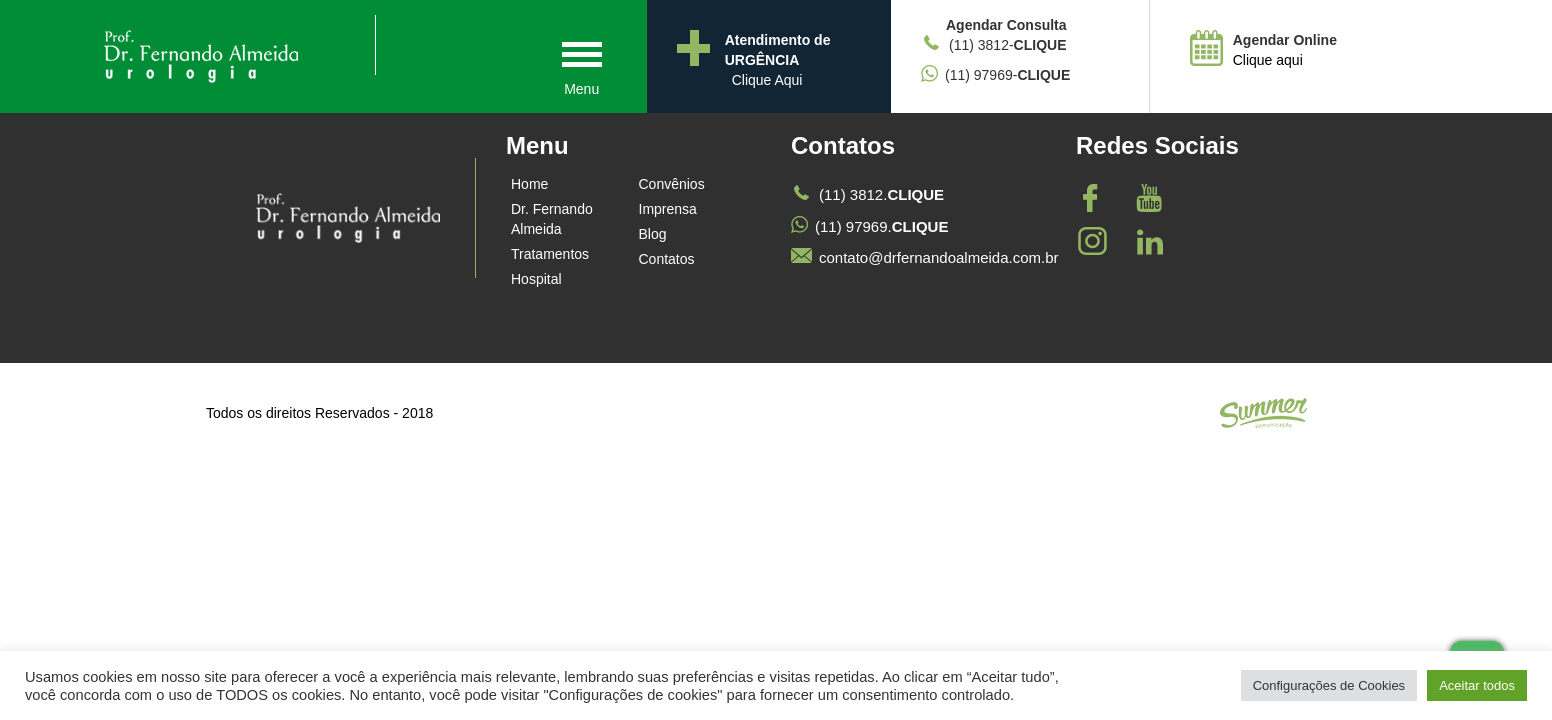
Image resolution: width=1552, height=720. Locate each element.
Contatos (667, 259)
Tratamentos (550, 254)
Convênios (672, 184)
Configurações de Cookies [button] (1329, 685)
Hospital (536, 279)
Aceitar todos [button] (1477, 685)
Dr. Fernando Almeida (552, 219)
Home (529, 184)
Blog (653, 234)
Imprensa (668, 209)
